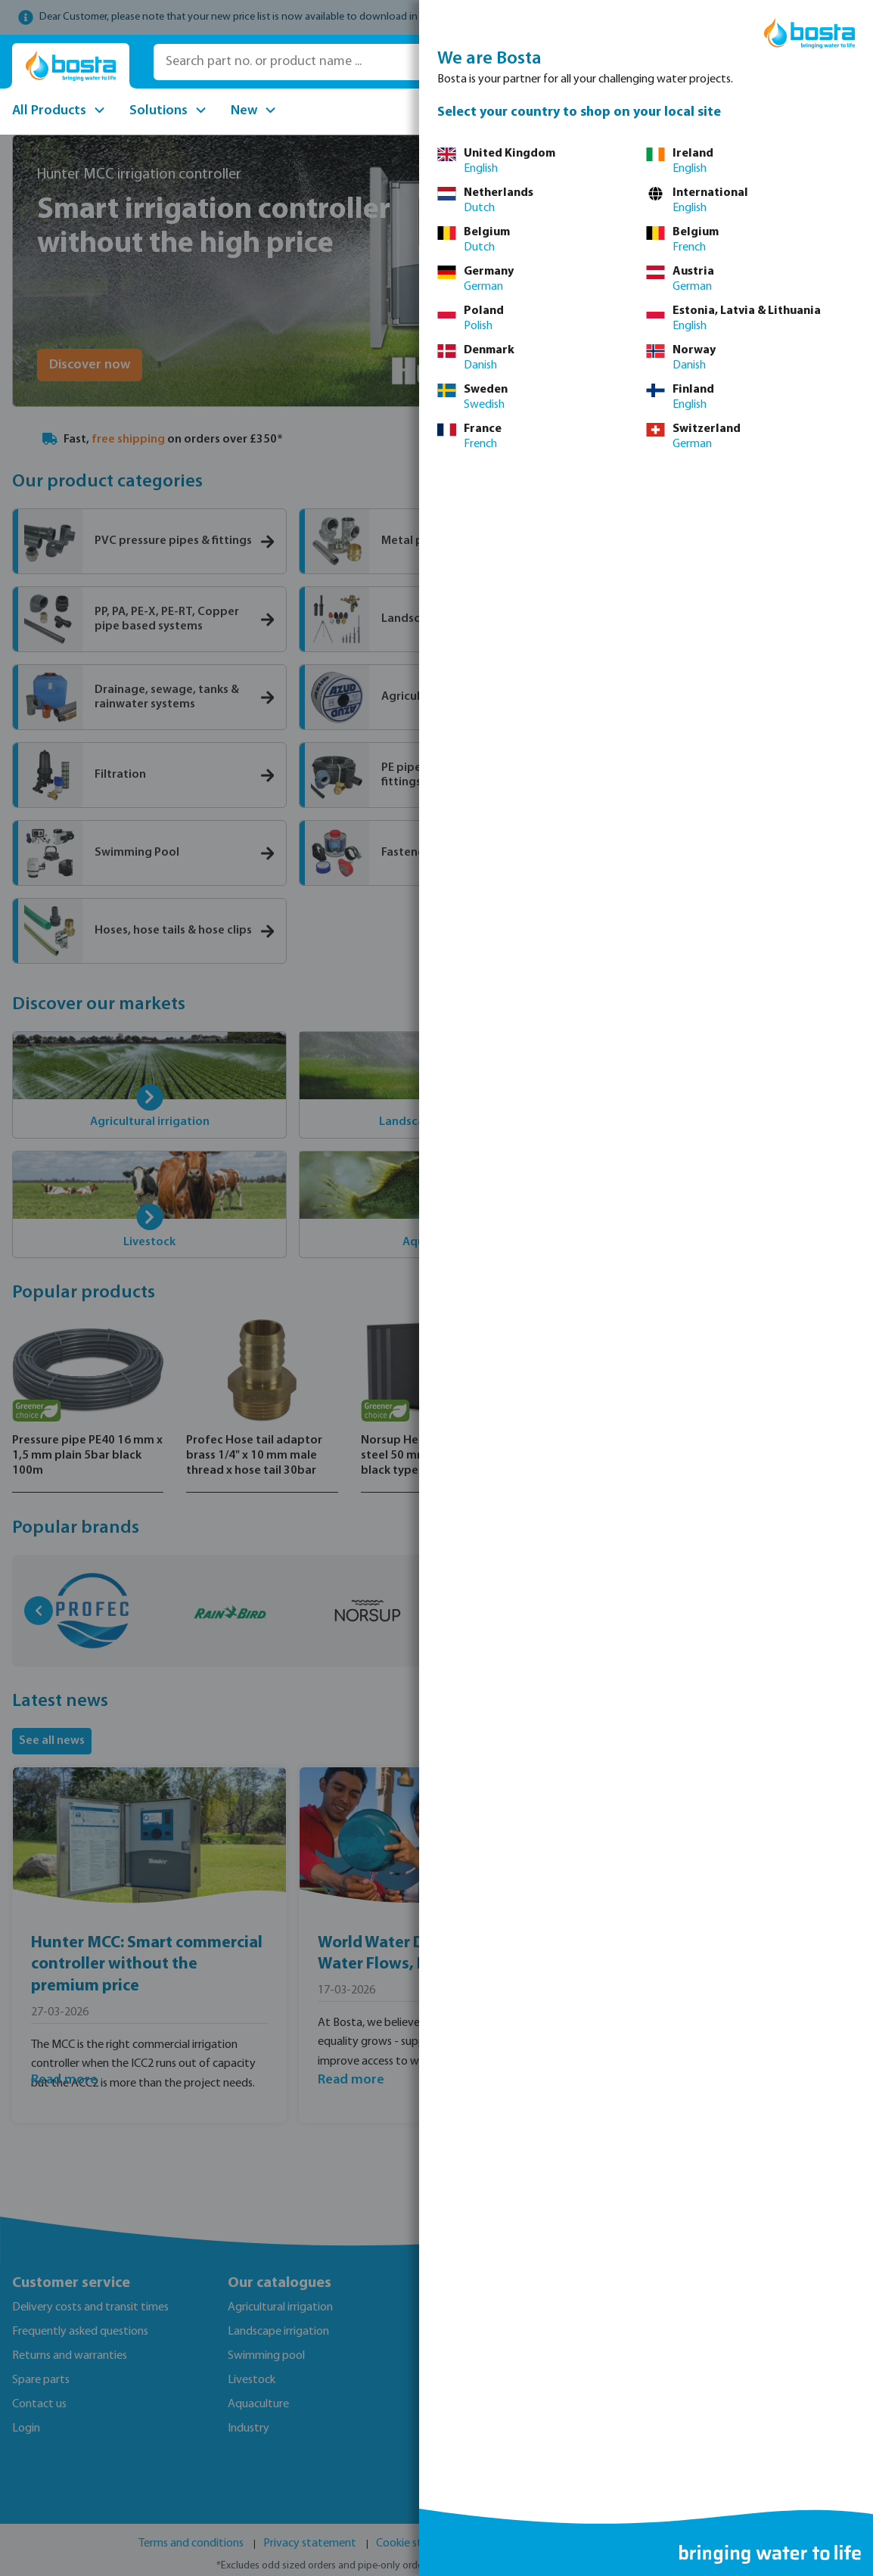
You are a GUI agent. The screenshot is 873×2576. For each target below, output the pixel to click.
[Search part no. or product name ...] (369, 62)
